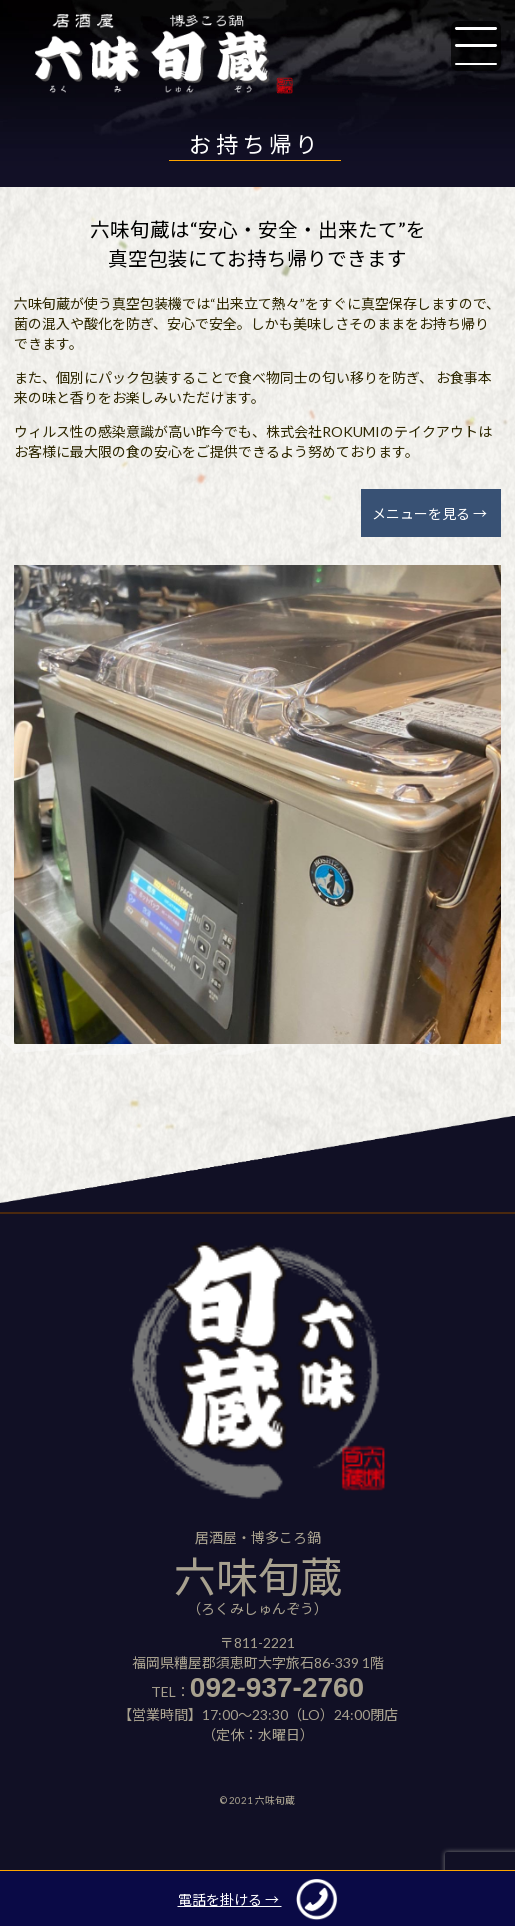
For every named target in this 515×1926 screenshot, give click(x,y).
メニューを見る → (429, 513)
